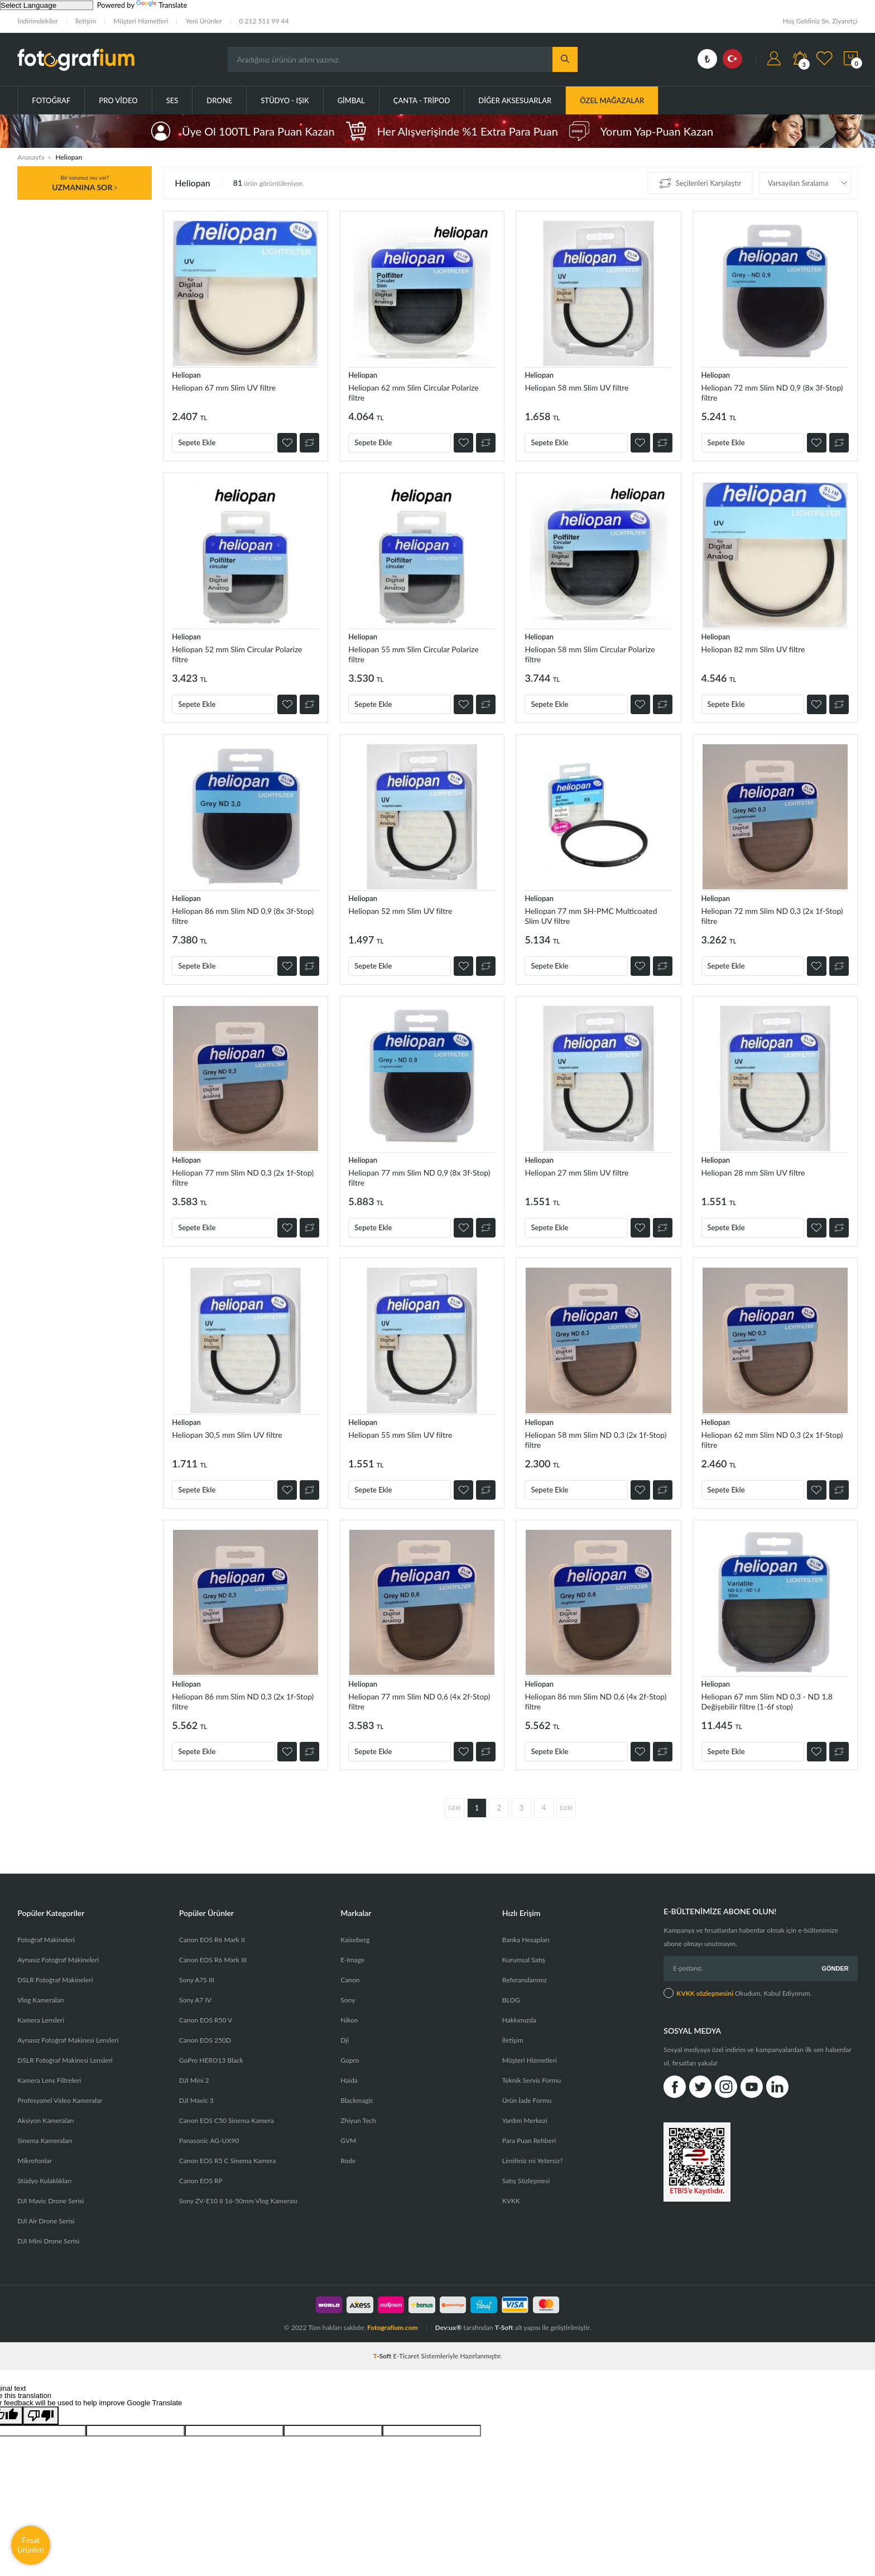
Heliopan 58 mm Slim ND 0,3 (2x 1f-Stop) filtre (595, 1440)
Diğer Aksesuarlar (514, 100)
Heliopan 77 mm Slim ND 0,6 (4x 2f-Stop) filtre (419, 1701)
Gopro (349, 2060)
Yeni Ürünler (203, 21)
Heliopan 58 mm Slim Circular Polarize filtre (590, 654)
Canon (349, 1980)
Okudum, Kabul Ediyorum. (737, 1993)
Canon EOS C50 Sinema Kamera (226, 2120)
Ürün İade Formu (527, 2100)
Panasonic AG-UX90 (209, 2140)
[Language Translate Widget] (46, 5)
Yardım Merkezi (524, 2120)
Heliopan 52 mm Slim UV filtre (400, 911)
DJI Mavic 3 (196, 2100)
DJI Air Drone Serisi (45, 2221)
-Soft (383, 2356)
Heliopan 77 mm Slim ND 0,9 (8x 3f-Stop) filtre (419, 1177)
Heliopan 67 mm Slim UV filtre (224, 387)
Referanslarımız (524, 1980)
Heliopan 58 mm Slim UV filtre (576, 387)
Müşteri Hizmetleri (140, 21)
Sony (347, 2000)
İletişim (86, 21)
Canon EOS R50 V (205, 2020)
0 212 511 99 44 (264, 21)
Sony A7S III (196, 1980)
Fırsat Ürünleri (30, 2545)
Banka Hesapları (526, 1939)
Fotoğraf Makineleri (46, 1939)
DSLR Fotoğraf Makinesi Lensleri (64, 2060)
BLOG (511, 2000)
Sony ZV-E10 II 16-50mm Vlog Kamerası (238, 2201)
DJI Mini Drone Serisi (48, 2241)
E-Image (352, 1960)
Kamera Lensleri (40, 2020)
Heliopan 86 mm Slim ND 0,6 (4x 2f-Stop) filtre (595, 1701)
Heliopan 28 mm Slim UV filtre (753, 1172)
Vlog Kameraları (40, 2000)
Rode (347, 2160)
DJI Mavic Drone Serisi (50, 2201)
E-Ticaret (406, 2356)
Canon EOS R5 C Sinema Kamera (227, 2160)
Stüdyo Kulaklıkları (44, 2181)
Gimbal (351, 100)
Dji (344, 2040)
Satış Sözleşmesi (526, 2181)
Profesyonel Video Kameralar (59, 2100)
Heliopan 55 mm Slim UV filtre (400, 1434)
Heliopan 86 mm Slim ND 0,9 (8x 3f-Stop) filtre (243, 916)
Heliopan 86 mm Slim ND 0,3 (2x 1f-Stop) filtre (243, 1701)
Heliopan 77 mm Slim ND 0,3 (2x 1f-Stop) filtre (243, 1177)
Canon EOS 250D (205, 2040)
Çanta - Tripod (421, 100)
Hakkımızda (519, 2020)
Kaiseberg (354, 1939)
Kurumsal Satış (523, 1960)
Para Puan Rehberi (529, 2140)
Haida (349, 2080)
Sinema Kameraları (44, 2140)
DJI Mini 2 (194, 2080)
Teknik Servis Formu (531, 2080)
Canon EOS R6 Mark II (212, 1939)
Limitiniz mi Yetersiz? (532, 2160)
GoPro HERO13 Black (211, 2060)
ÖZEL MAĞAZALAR (612, 100)
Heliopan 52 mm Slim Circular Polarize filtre (237, 654)
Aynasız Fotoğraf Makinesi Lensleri (67, 2040)
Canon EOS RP (201, 2181)
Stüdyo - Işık (285, 100)
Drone (219, 100)
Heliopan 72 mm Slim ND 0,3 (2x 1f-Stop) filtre (772, 916)
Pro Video (118, 100)
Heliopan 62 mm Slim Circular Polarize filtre (413, 392)
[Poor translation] (41, 2415)
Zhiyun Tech (358, 2120)
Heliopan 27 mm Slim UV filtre (576, 1172)
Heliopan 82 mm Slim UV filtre (753, 649)
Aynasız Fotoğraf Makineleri (58, 1960)
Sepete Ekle (196, 442)
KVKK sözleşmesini (704, 1993)
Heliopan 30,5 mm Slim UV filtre (227, 1434)
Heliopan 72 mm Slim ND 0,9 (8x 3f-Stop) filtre (772, 392)
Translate (161, 5)
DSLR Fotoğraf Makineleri (55, 1980)
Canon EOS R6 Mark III (213, 1960)
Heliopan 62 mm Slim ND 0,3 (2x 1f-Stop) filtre (772, 1440)
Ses (172, 100)
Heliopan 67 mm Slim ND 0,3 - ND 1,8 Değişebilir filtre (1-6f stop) (767, 1701)
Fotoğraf (51, 100)
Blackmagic (356, 2100)
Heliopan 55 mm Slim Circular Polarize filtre (413, 654)
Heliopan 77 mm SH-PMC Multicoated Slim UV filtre (591, 916)
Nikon (349, 2020)
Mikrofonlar (34, 2160)
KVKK (511, 2201)
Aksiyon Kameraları (45, 2120)
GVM (348, 2140)
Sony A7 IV (195, 2000)
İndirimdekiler (37, 21)
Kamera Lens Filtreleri (49, 2080)
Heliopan (186, 374)
